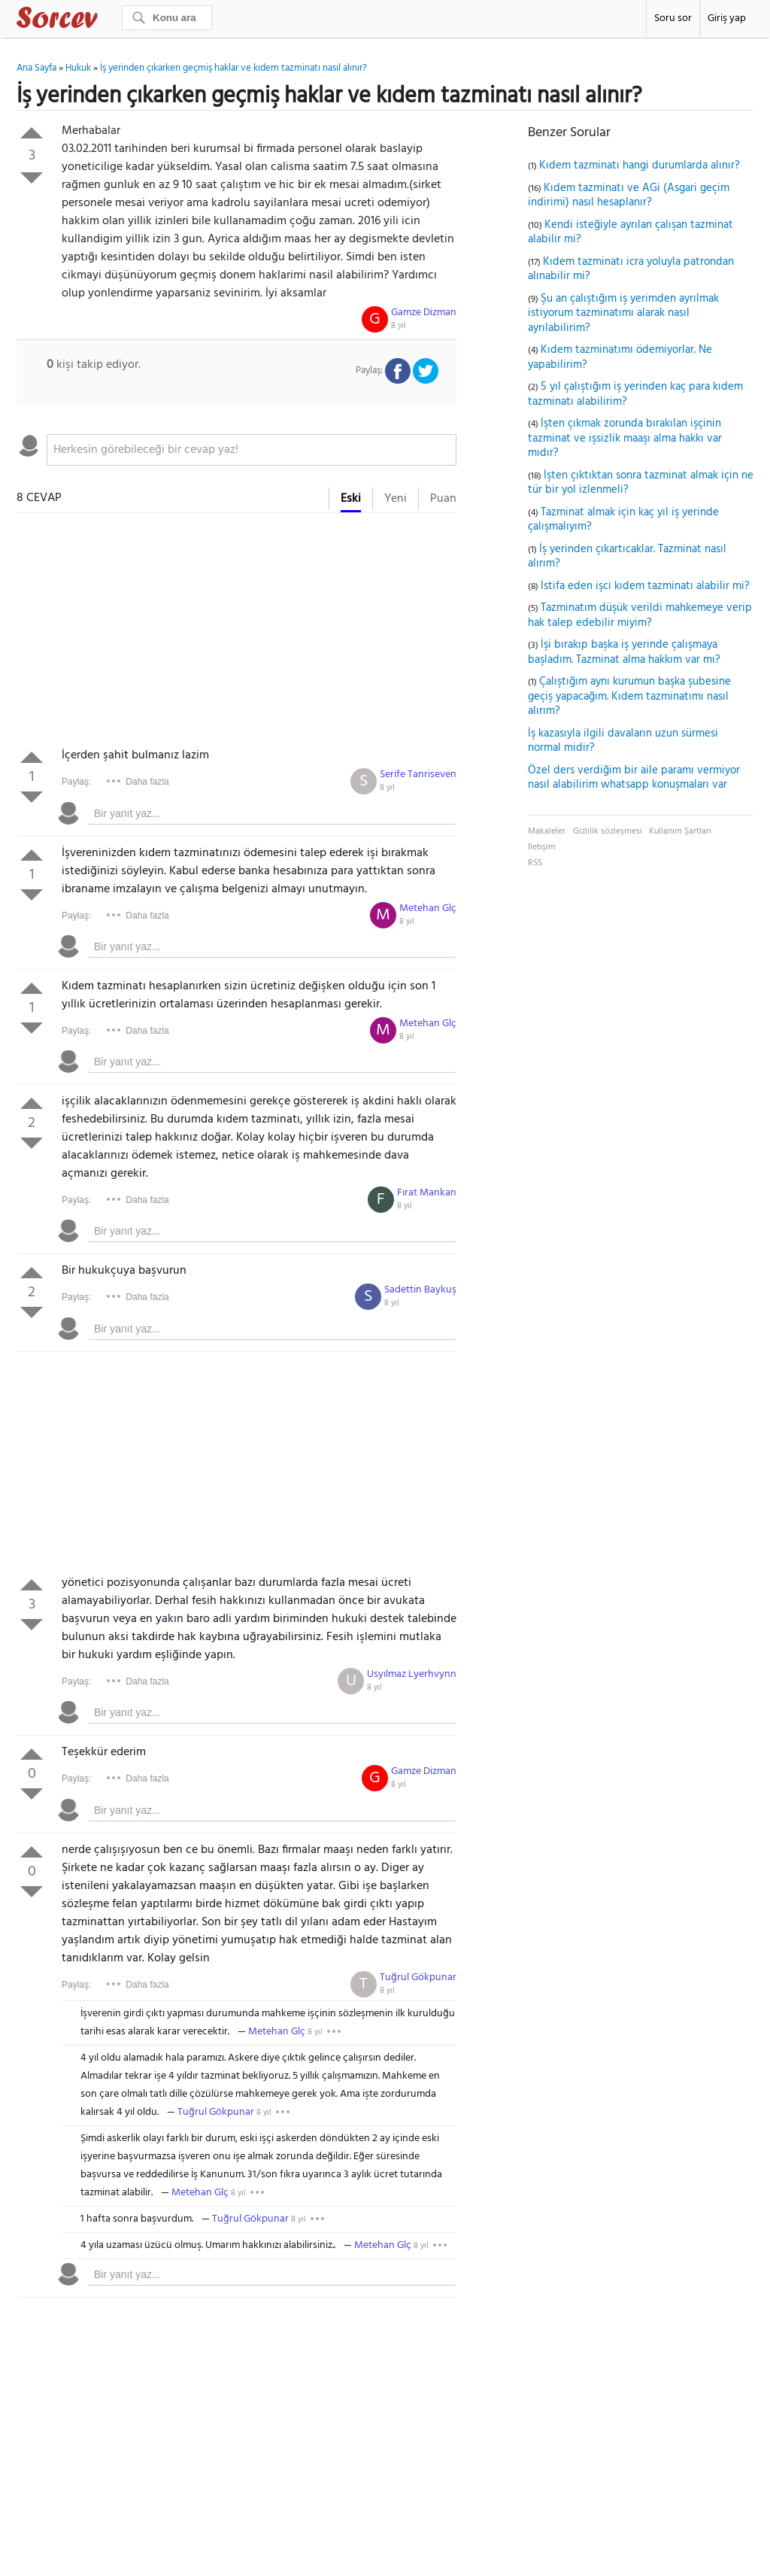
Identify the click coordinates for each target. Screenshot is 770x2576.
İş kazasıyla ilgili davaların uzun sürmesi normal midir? (623, 741)
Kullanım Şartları (680, 831)
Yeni (395, 499)
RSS (535, 862)
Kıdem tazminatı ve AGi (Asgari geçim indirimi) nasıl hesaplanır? (628, 195)
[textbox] (251, 450)
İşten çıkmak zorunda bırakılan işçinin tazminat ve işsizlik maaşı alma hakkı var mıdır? (625, 438)
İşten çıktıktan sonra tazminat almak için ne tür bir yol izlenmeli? (640, 483)
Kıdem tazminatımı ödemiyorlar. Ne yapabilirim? (620, 357)
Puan (443, 499)
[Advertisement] (236, 633)
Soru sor (673, 18)
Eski (351, 499)
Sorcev (107, 20)
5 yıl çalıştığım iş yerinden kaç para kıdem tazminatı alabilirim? (635, 394)
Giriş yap (727, 18)
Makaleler (546, 831)
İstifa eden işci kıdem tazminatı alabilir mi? (645, 586)
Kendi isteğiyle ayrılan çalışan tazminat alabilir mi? (630, 232)
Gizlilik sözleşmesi (607, 831)
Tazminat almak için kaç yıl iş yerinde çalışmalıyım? (623, 519)
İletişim (542, 847)
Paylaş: (76, 781)
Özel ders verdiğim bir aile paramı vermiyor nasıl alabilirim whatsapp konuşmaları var (634, 777)
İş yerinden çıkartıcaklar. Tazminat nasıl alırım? (627, 556)
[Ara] (167, 17)
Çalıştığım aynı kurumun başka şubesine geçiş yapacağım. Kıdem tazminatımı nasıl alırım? (629, 696)
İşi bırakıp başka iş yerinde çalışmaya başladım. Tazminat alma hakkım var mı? (624, 652)
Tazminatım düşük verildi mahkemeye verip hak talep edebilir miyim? (640, 615)
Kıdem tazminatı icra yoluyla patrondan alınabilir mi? (631, 269)
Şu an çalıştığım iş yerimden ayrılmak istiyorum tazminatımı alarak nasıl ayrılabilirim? (623, 313)
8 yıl (398, 326)
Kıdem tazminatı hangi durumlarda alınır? (639, 165)
